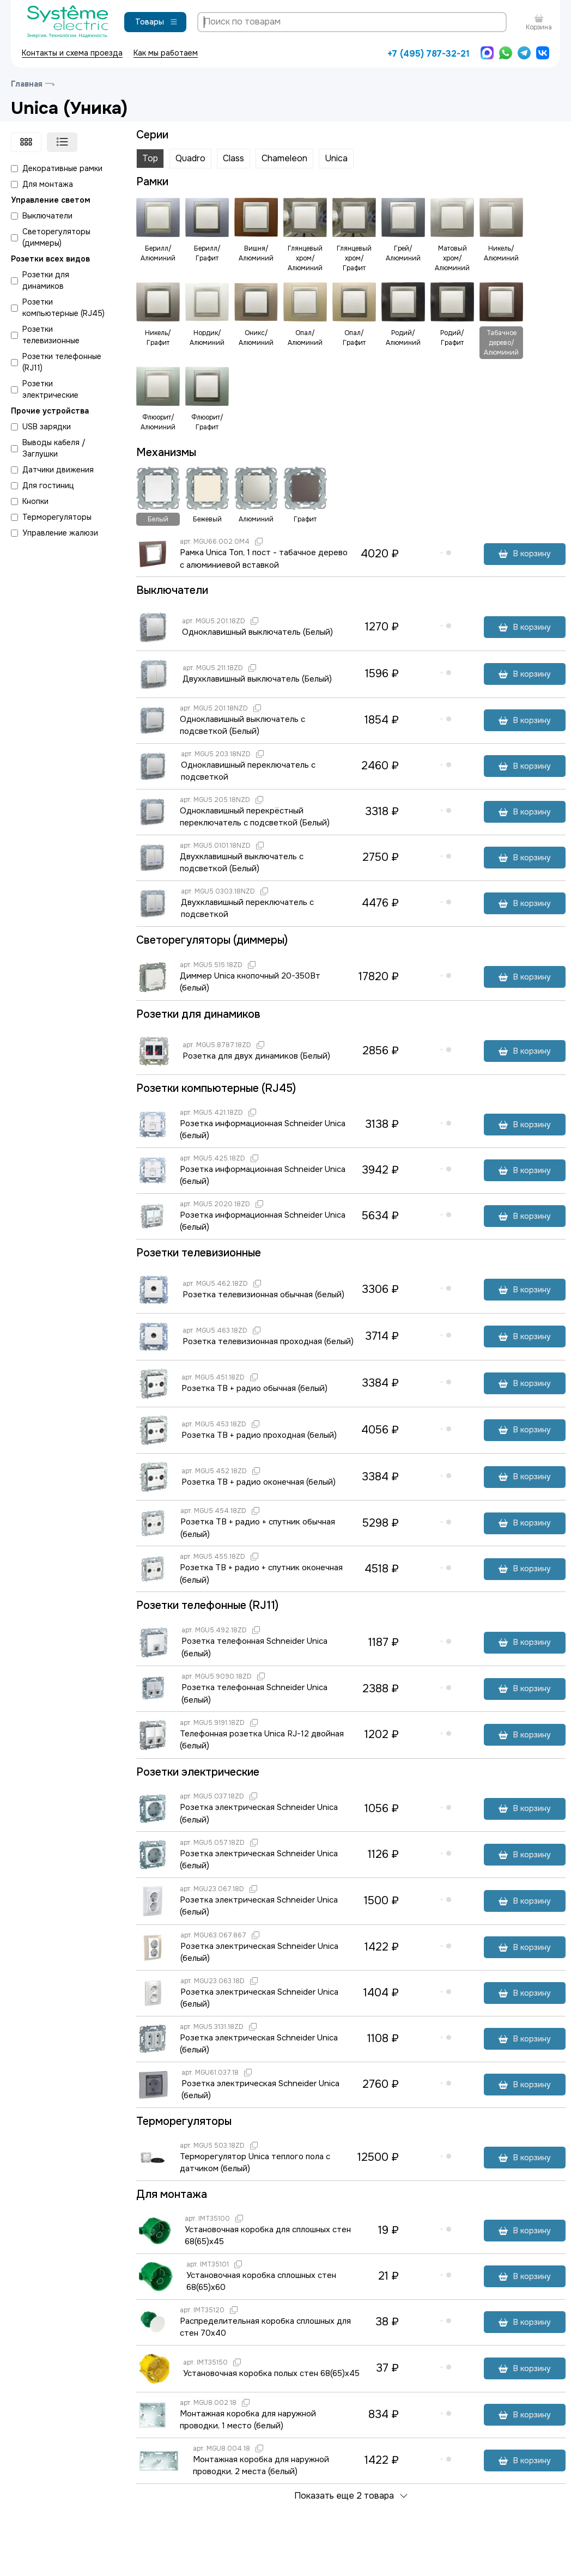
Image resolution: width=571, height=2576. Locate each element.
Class (233, 158)
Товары (156, 22)
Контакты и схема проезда (72, 53)
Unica (336, 158)
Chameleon (284, 158)
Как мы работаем (165, 53)
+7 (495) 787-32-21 (428, 53)
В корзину (525, 553)
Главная (26, 84)
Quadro (190, 158)
